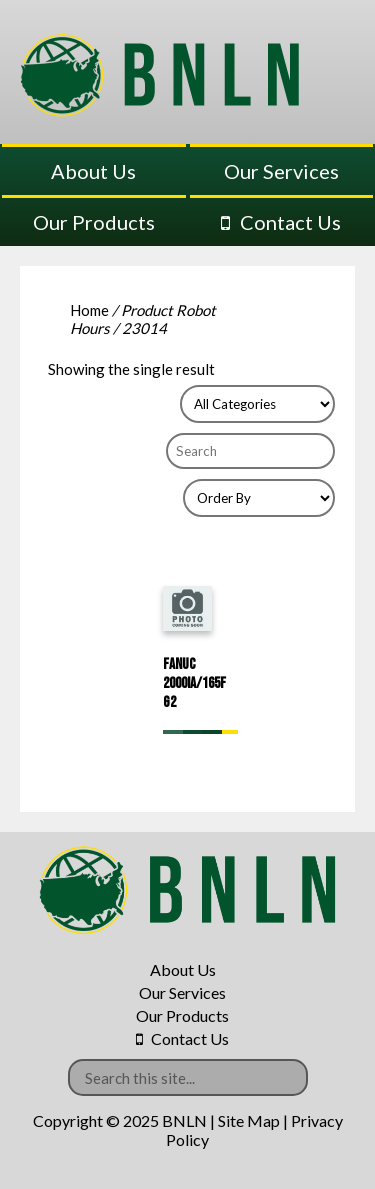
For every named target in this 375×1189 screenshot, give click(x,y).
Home (89, 310)
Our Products (94, 222)
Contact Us (290, 222)
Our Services (281, 171)
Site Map (249, 1120)
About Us (93, 171)
